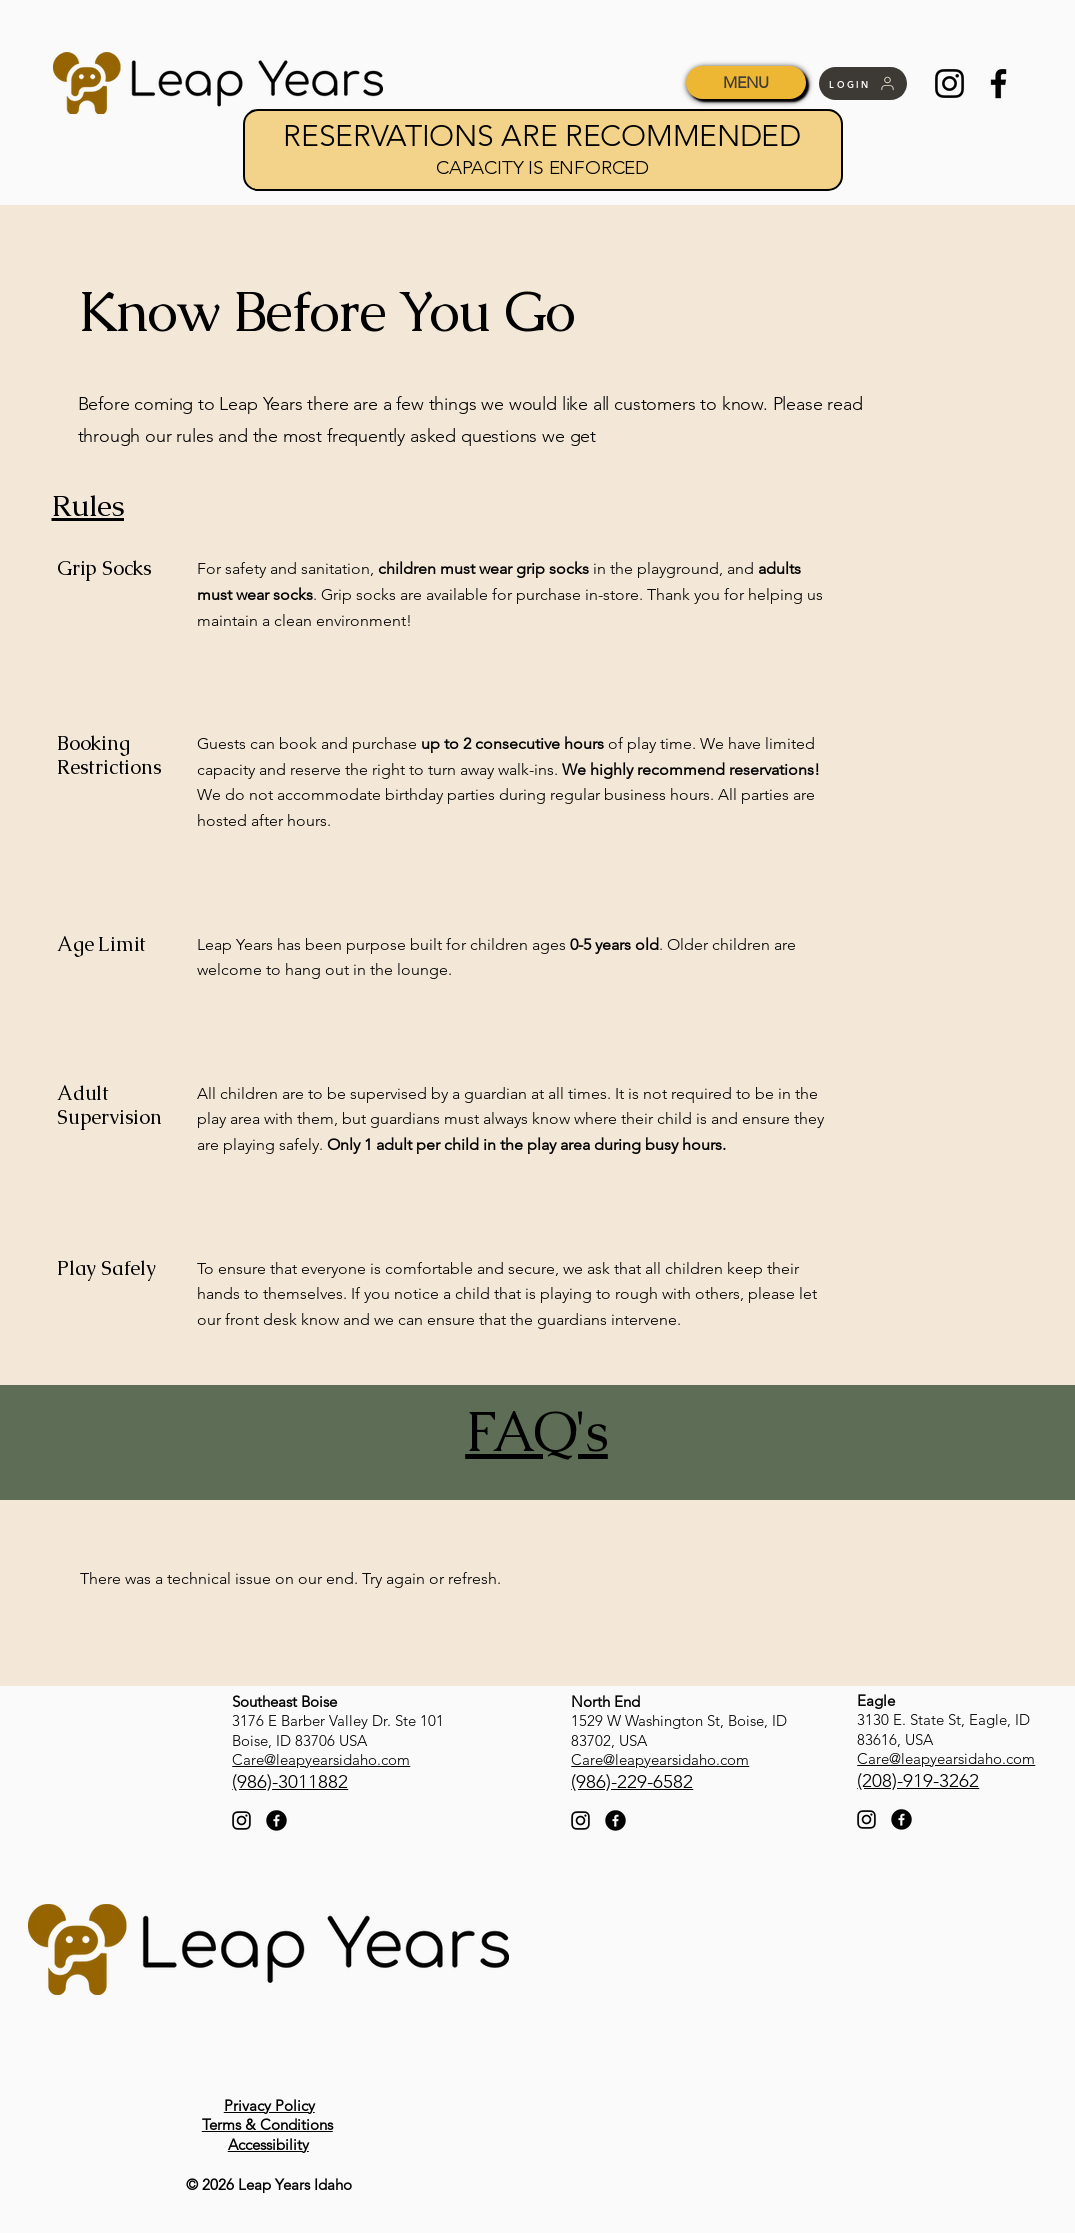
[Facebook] (998, 83)
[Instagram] (949, 83)
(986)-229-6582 (632, 1781)
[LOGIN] (863, 83)
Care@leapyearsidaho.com (321, 1759)
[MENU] (746, 82)
